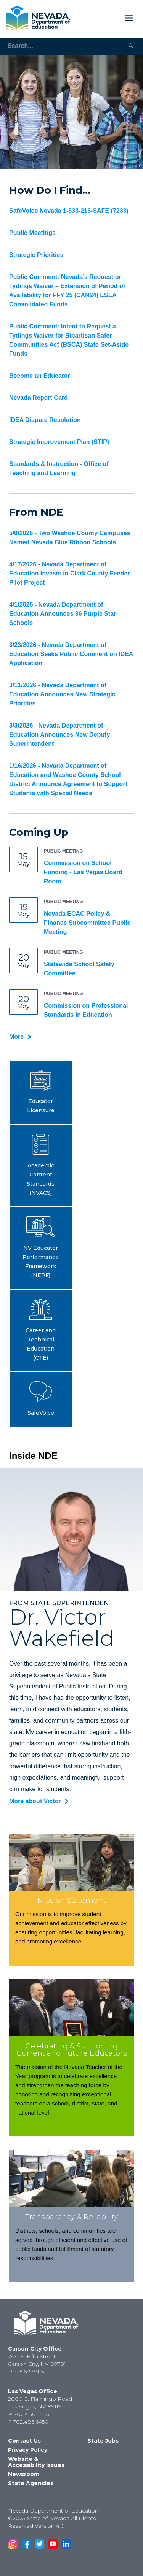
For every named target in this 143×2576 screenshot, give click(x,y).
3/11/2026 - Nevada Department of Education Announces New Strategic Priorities (62, 694)
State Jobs (103, 2440)
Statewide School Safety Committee (79, 969)
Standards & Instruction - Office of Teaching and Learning (58, 468)
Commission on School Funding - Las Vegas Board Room (83, 872)
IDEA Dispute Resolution (45, 420)
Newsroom (23, 2474)
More (16, 1037)
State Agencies (30, 2483)
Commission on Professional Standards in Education (86, 1010)
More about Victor (35, 1801)
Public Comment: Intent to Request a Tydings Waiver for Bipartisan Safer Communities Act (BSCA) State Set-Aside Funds (69, 340)
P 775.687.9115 (26, 2371)
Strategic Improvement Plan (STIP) (59, 442)
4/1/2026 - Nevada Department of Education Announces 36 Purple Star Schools (62, 613)
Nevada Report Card (38, 398)
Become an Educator (39, 376)
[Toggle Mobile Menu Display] (105, 18)
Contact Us (24, 2440)
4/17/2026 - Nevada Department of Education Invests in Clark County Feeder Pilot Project (69, 573)
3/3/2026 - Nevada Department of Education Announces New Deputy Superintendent (59, 734)
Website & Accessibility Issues (36, 2462)
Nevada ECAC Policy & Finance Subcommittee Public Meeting (87, 922)
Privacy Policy (27, 2449)
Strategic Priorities (36, 255)
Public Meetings (32, 233)
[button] (40, 1092)
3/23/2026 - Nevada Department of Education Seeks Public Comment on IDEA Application (71, 654)
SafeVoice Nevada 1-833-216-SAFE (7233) (69, 211)
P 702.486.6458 (28, 2414)
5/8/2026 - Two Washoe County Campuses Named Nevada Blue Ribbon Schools (69, 537)
